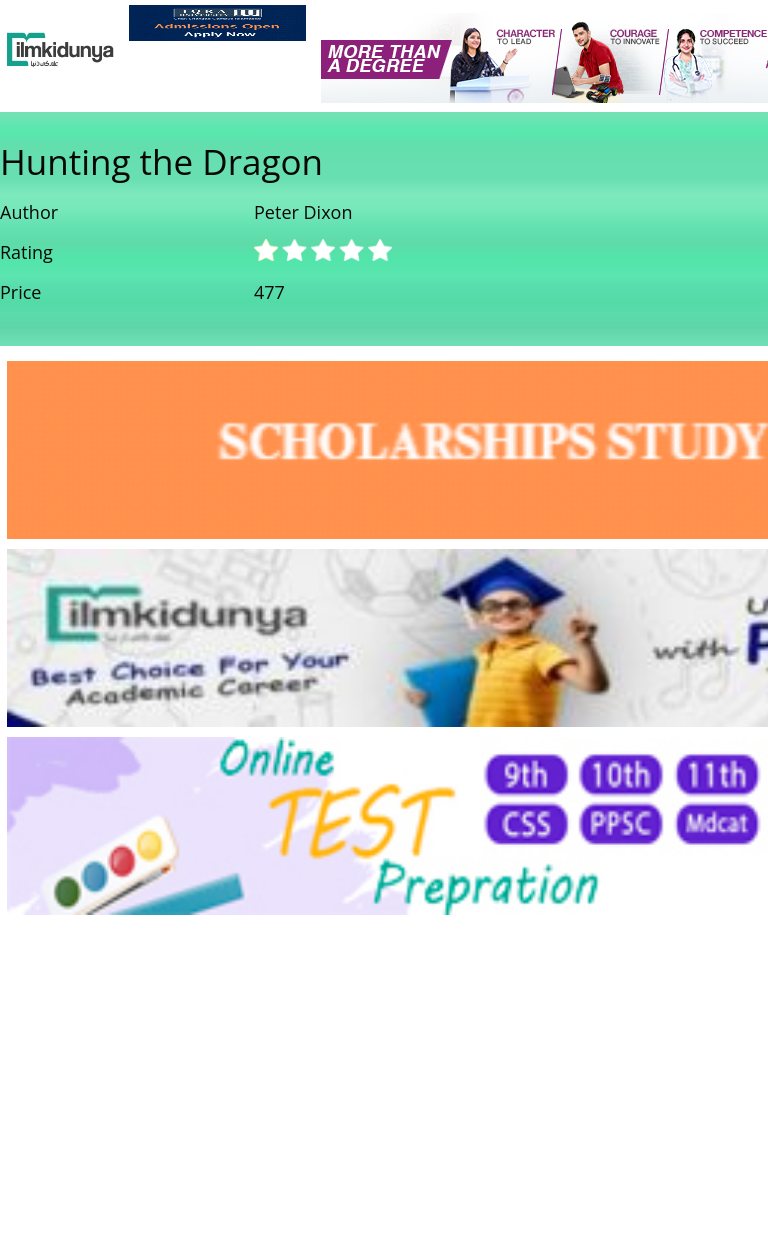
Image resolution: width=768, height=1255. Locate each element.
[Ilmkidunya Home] (60, 50)
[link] (217, 23)
